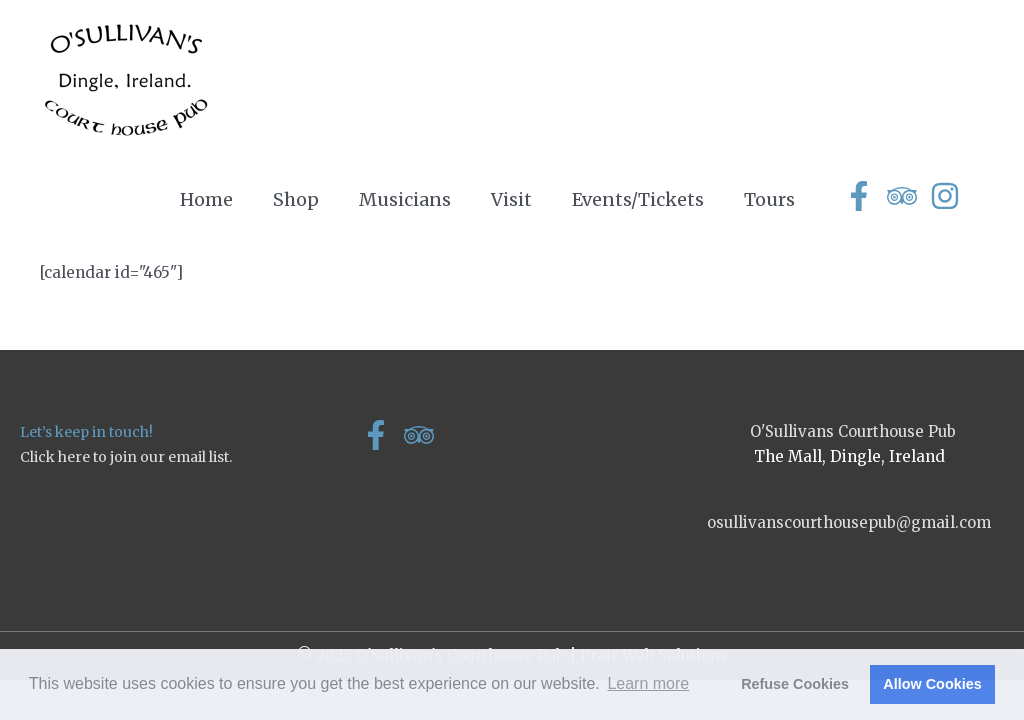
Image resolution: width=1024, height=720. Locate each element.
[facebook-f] (863, 196)
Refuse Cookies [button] (795, 684)
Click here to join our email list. (126, 457)
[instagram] (949, 196)
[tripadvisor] (906, 196)
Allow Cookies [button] (932, 684)
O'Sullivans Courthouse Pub (853, 431)
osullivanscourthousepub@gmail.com (849, 522)
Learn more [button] (648, 683)
